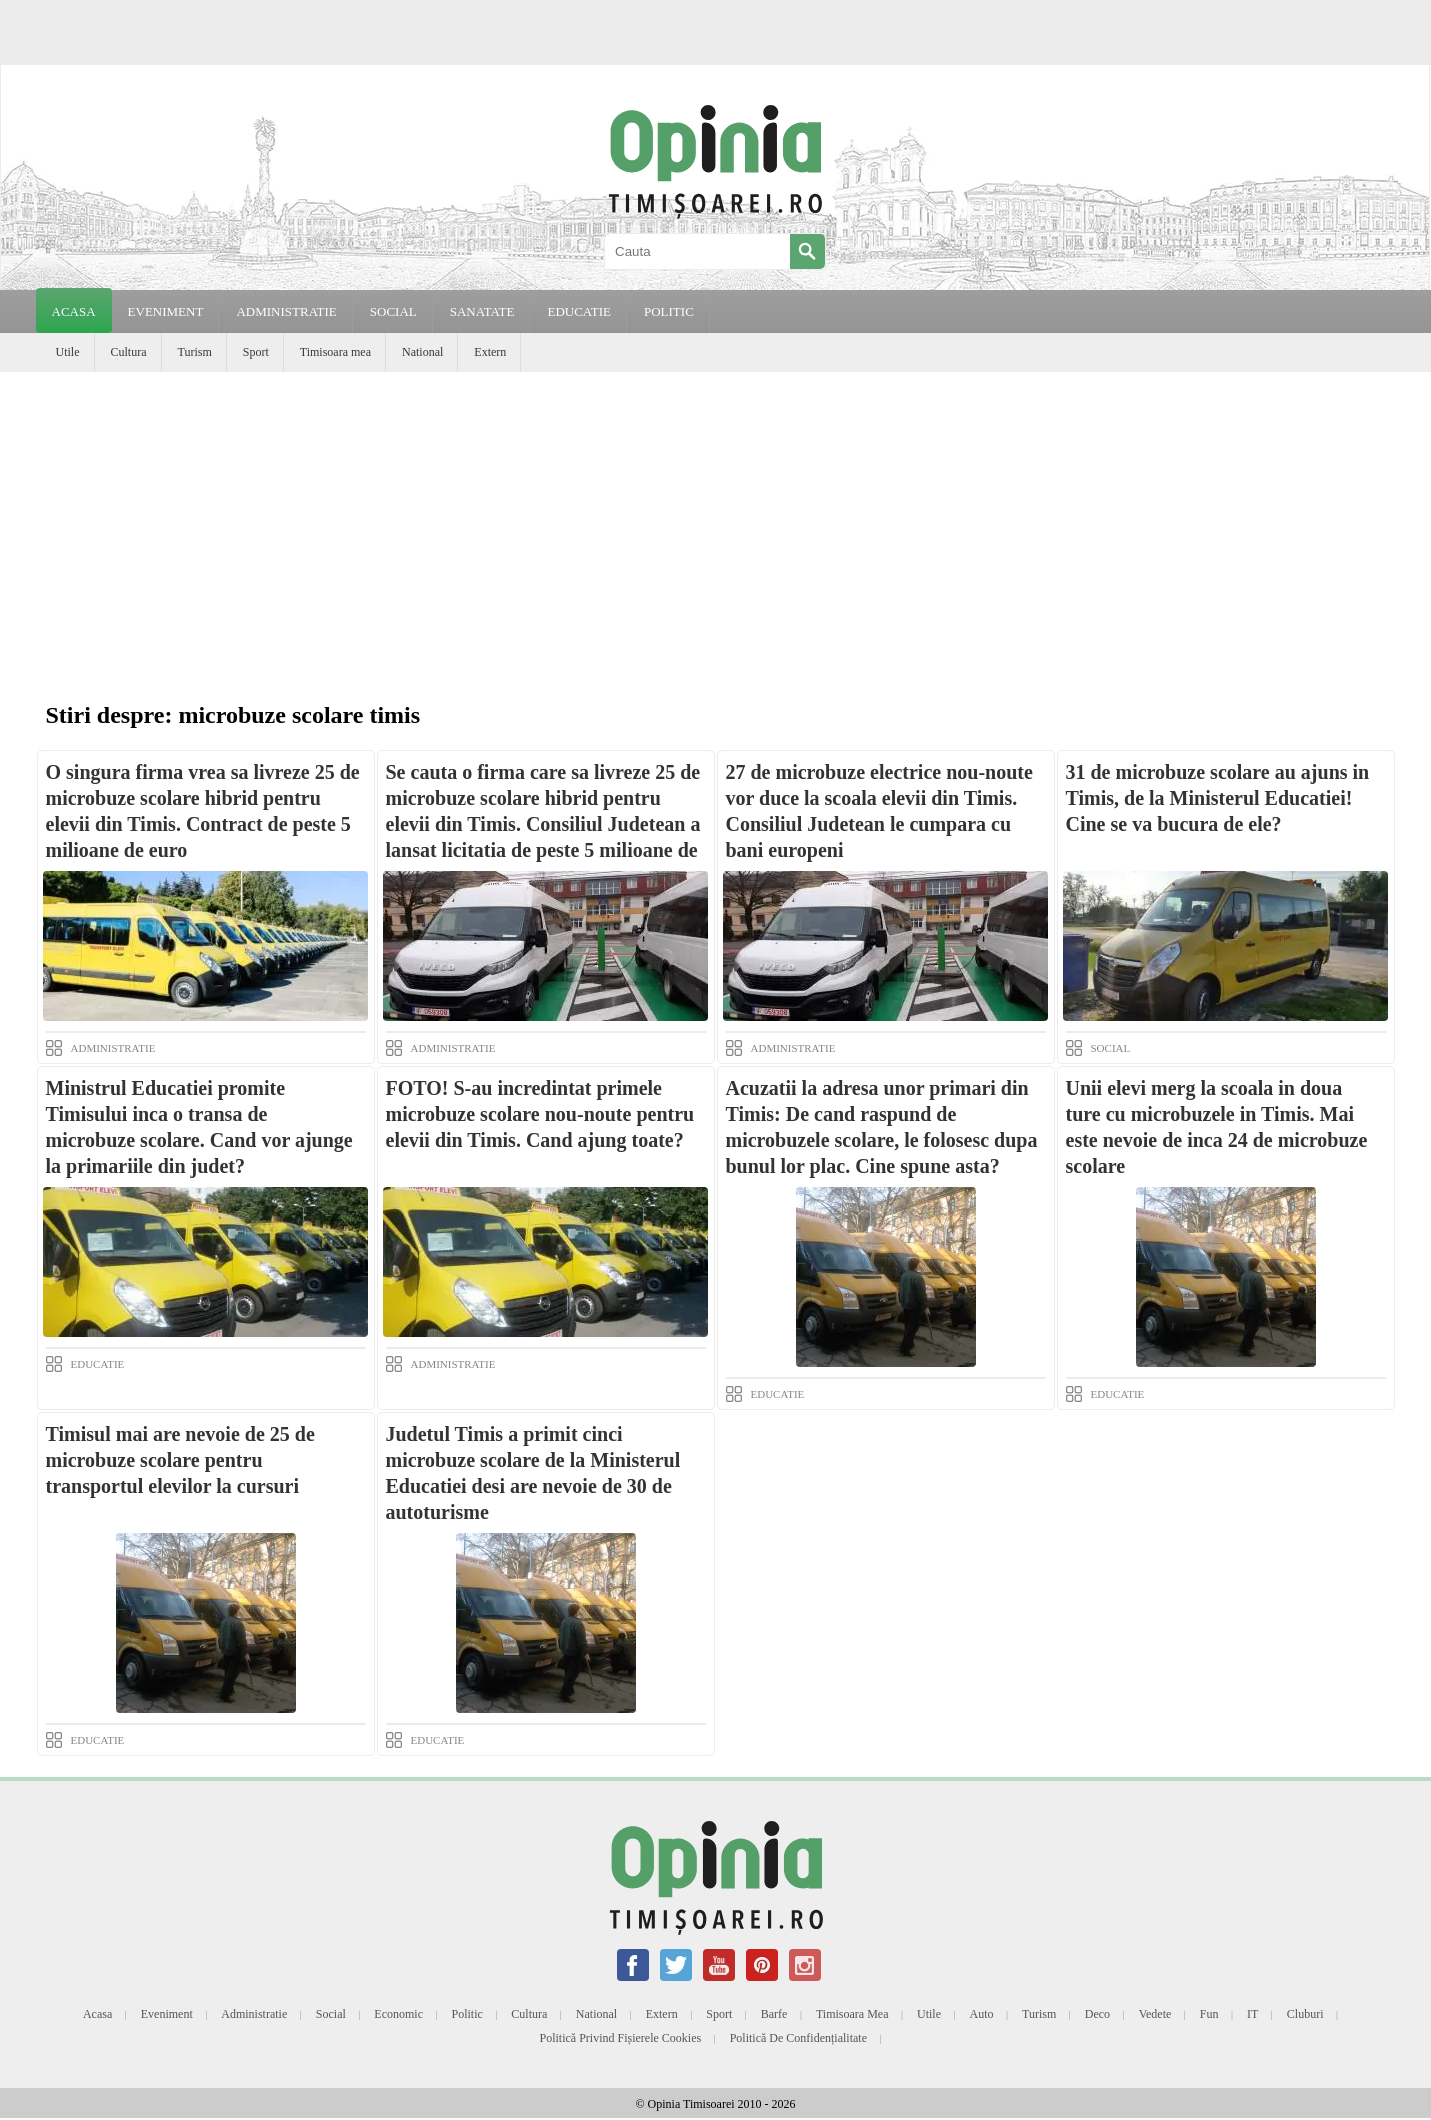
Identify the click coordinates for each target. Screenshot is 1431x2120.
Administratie (254, 2014)
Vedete (1155, 2014)
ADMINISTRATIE (286, 311)
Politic (466, 2014)
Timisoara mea (335, 352)
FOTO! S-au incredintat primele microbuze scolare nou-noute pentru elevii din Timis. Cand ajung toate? (540, 1114)
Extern (490, 352)
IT (1252, 2014)
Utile (68, 352)
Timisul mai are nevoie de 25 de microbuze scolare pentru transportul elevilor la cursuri (180, 1460)
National (422, 352)
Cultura (129, 352)
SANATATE (482, 311)
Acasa (74, 311)
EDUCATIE (579, 311)
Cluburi (1305, 2014)
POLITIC (669, 311)
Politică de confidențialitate (798, 2038)
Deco (1097, 2014)
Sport (256, 352)
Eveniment (167, 2014)
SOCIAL (393, 311)
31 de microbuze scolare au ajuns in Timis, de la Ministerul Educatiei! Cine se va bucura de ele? (1218, 798)
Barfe (774, 2014)
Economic (398, 2014)
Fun (1209, 2014)
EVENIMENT (166, 311)
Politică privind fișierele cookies (621, 2038)
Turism (195, 352)
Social (331, 2014)
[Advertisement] (716, 522)
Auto (982, 2014)
